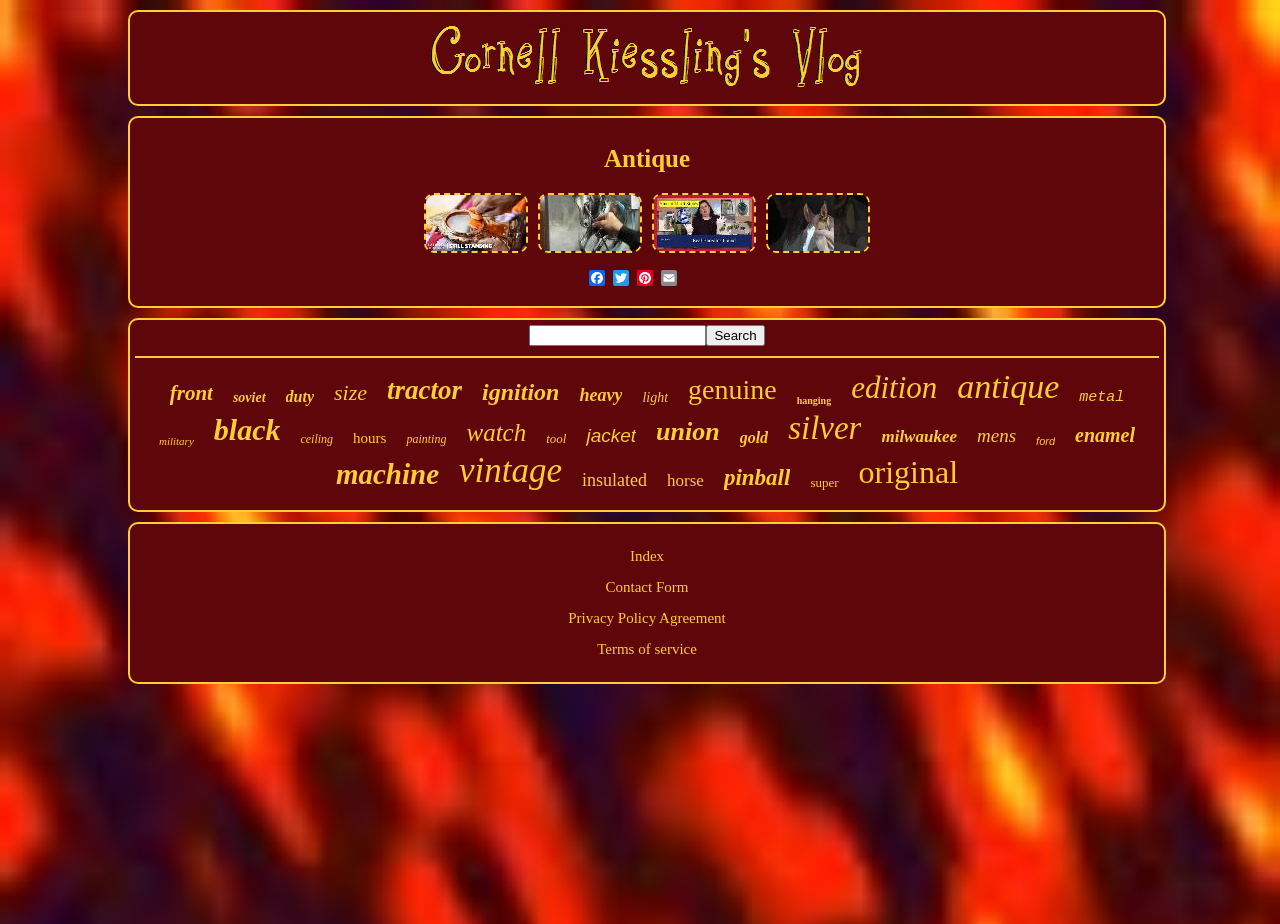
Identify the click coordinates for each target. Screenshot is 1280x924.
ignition (520, 392)
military (176, 441)
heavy (600, 395)
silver (824, 428)
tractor (424, 390)
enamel (1105, 435)
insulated (614, 480)
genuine (732, 389)
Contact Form (647, 587)
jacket (611, 435)
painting (426, 439)
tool (556, 438)
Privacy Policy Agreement (646, 618)
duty (300, 396)
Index (647, 556)
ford (1045, 441)
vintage (510, 470)
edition (894, 387)
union (688, 431)
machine (387, 474)
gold (754, 437)
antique (1008, 386)
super (824, 482)
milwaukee (919, 436)
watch (496, 432)
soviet (249, 397)
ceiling (316, 439)
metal (1101, 397)
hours (369, 438)
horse (685, 480)
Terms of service (647, 649)
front (191, 393)
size (350, 392)
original (909, 472)
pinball (757, 477)
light (655, 397)
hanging (814, 400)
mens (996, 435)
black (247, 429)
